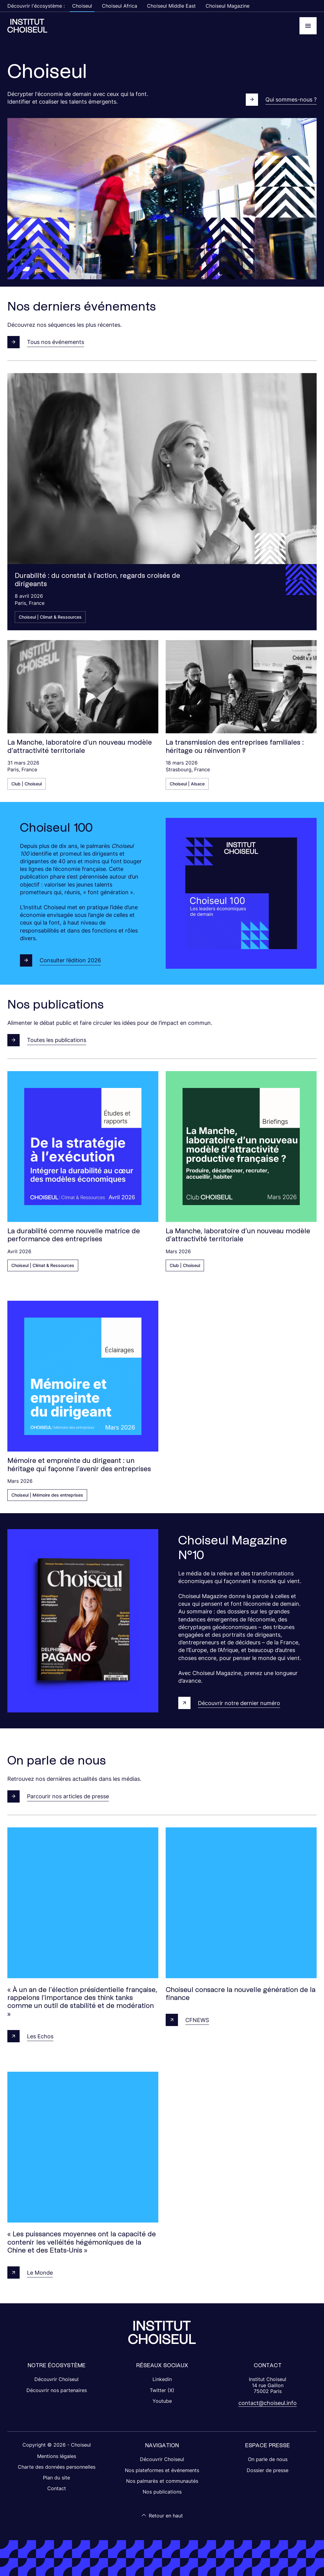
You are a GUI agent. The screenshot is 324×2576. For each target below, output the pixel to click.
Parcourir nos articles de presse (58, 1796)
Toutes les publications (46, 1040)
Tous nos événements (45, 342)
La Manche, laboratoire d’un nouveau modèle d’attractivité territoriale (79, 746)
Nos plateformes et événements (162, 2470)
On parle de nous (267, 2459)
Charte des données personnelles (56, 2467)
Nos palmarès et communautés (162, 2481)
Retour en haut (162, 2515)
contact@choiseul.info (267, 2403)
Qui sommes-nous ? (281, 99)
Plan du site (56, 2478)
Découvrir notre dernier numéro (229, 1703)
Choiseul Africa (119, 6)
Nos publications (162, 2492)
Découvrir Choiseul (56, 2379)
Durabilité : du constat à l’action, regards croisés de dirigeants (97, 579)
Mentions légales (56, 2456)
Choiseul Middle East (171, 6)
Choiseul (82, 6)
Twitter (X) (162, 2390)
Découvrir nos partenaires (56, 2390)
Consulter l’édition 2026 (60, 960)
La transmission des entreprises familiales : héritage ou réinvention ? (235, 746)
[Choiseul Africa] (27, 26)
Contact (56, 2488)
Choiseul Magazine (227, 6)
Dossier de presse (267, 2470)
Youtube (162, 2401)
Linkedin (162, 2379)
